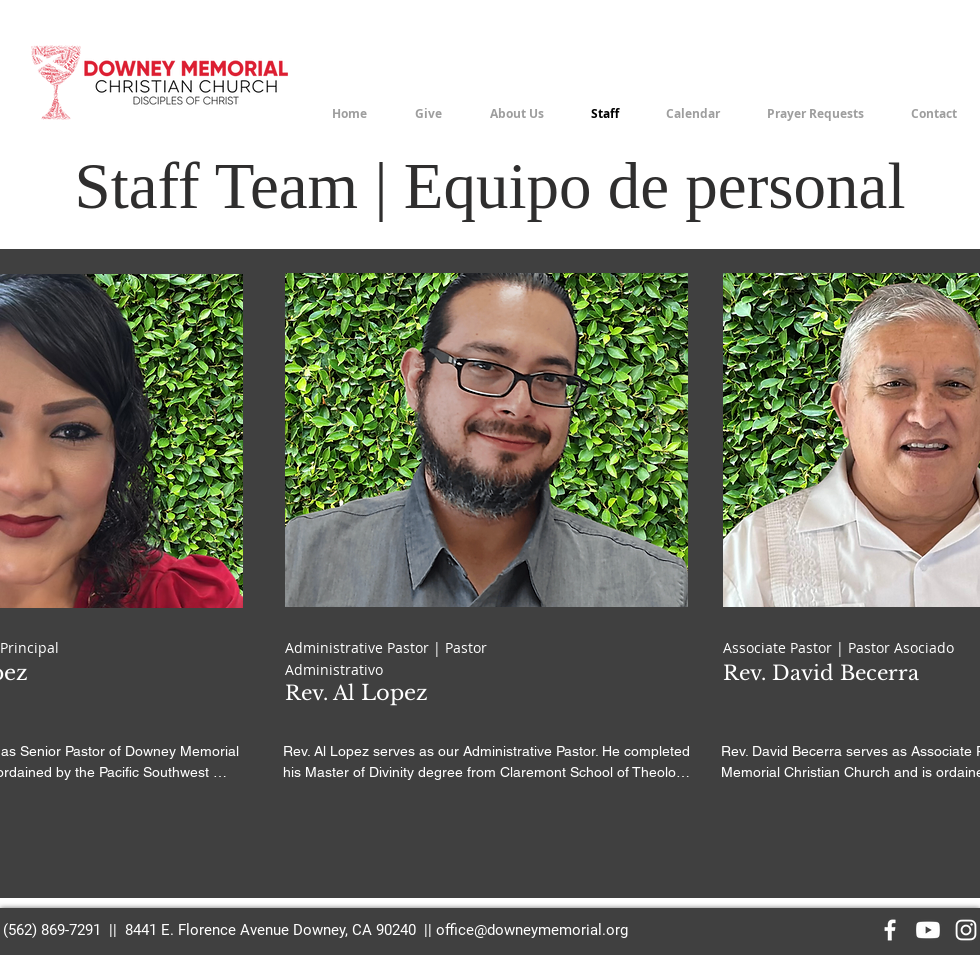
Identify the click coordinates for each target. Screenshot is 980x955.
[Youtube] (928, 930)
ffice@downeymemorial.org (536, 930)
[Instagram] (966, 930)
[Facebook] (890, 930)
